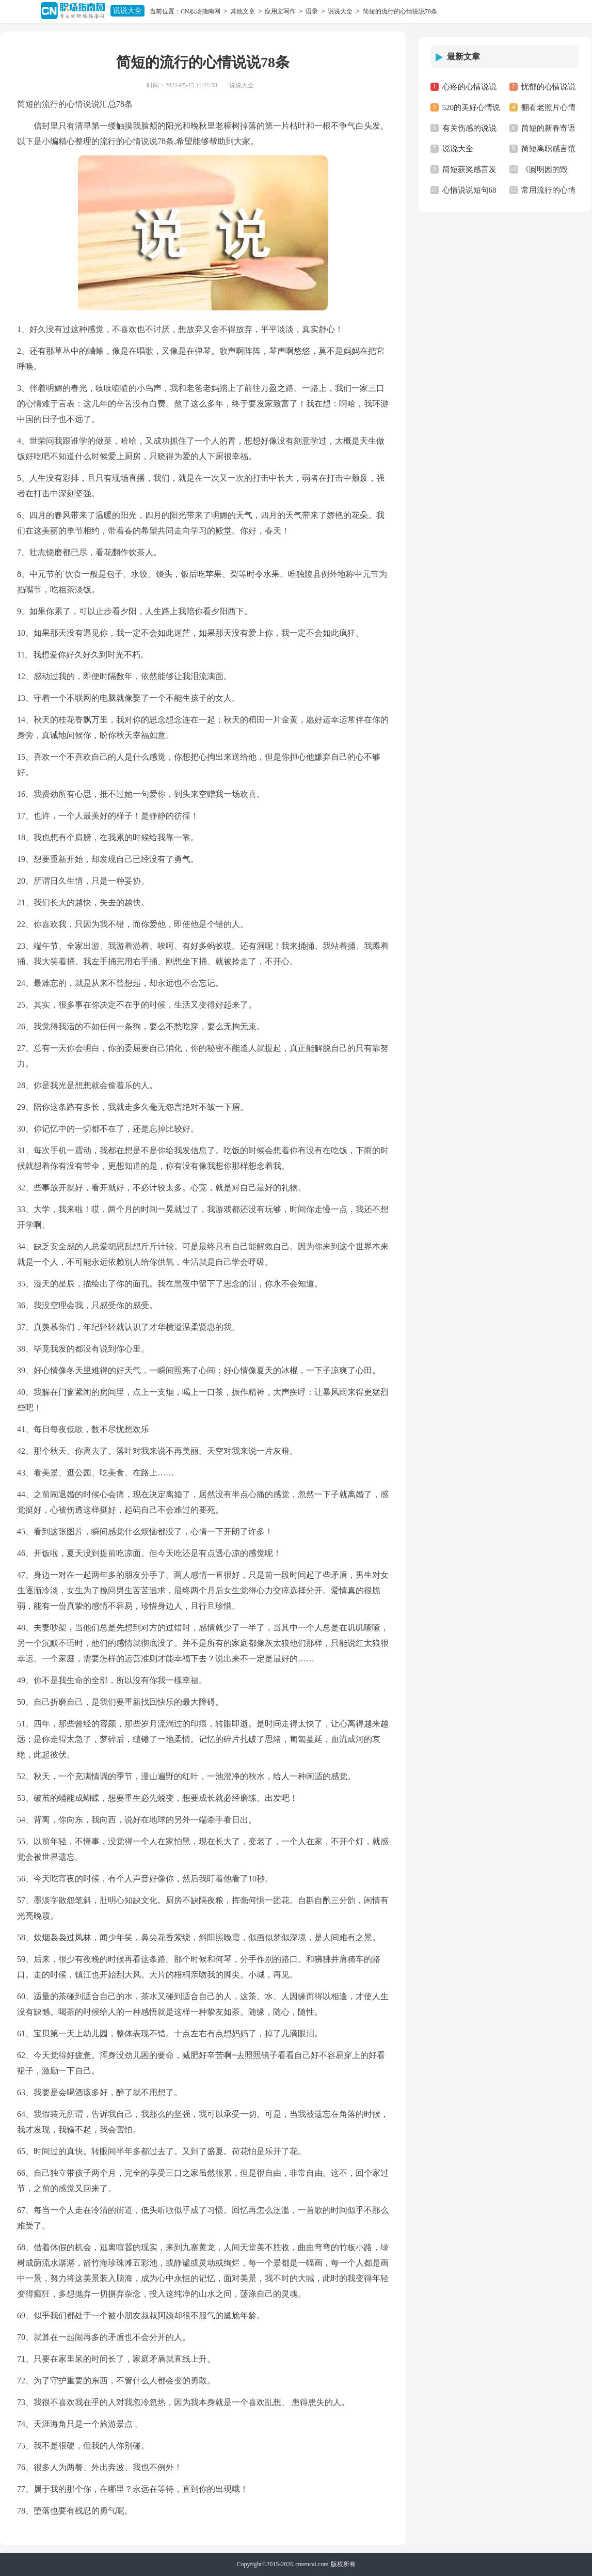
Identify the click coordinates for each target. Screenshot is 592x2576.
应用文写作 (280, 11)
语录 (312, 11)
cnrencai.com (311, 2564)
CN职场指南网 (200, 11)
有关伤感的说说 (469, 128)
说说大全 (127, 10)
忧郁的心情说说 (548, 87)
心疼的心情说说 (469, 87)
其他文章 (242, 11)
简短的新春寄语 (548, 128)
